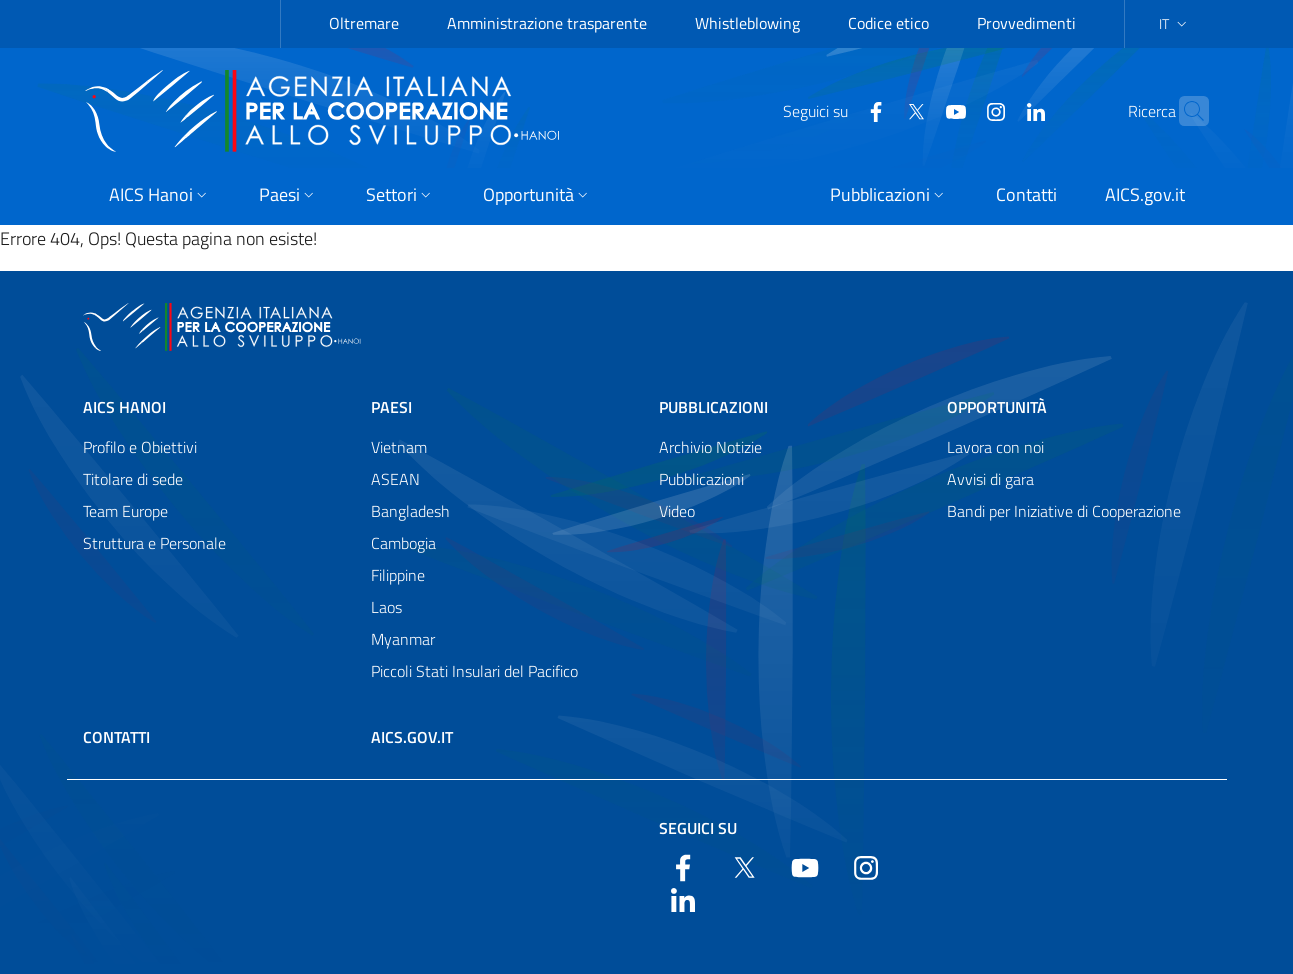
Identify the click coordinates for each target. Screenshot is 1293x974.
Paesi (391, 407)
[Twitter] (877, 110)
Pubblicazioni (713, 407)
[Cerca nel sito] (1185, 111)
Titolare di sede (133, 479)
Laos (386, 607)
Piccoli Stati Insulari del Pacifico (474, 671)
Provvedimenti (1026, 23)
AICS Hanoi (124, 407)
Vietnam (399, 447)
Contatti (116, 737)
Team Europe (125, 511)
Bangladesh (410, 511)
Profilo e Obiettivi (140, 447)
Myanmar (403, 639)
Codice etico (888, 23)
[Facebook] (837, 110)
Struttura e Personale (154, 543)
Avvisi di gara (990, 479)
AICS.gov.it (412, 737)
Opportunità (997, 407)
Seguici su (698, 828)
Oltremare (364, 23)
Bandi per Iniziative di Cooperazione (1064, 511)
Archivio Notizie (710, 447)
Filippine (398, 575)
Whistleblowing (747, 23)
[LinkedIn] (997, 110)
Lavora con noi (995, 447)
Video (677, 511)
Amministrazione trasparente (547, 23)
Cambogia (403, 543)
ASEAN (395, 479)
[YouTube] (917, 110)
